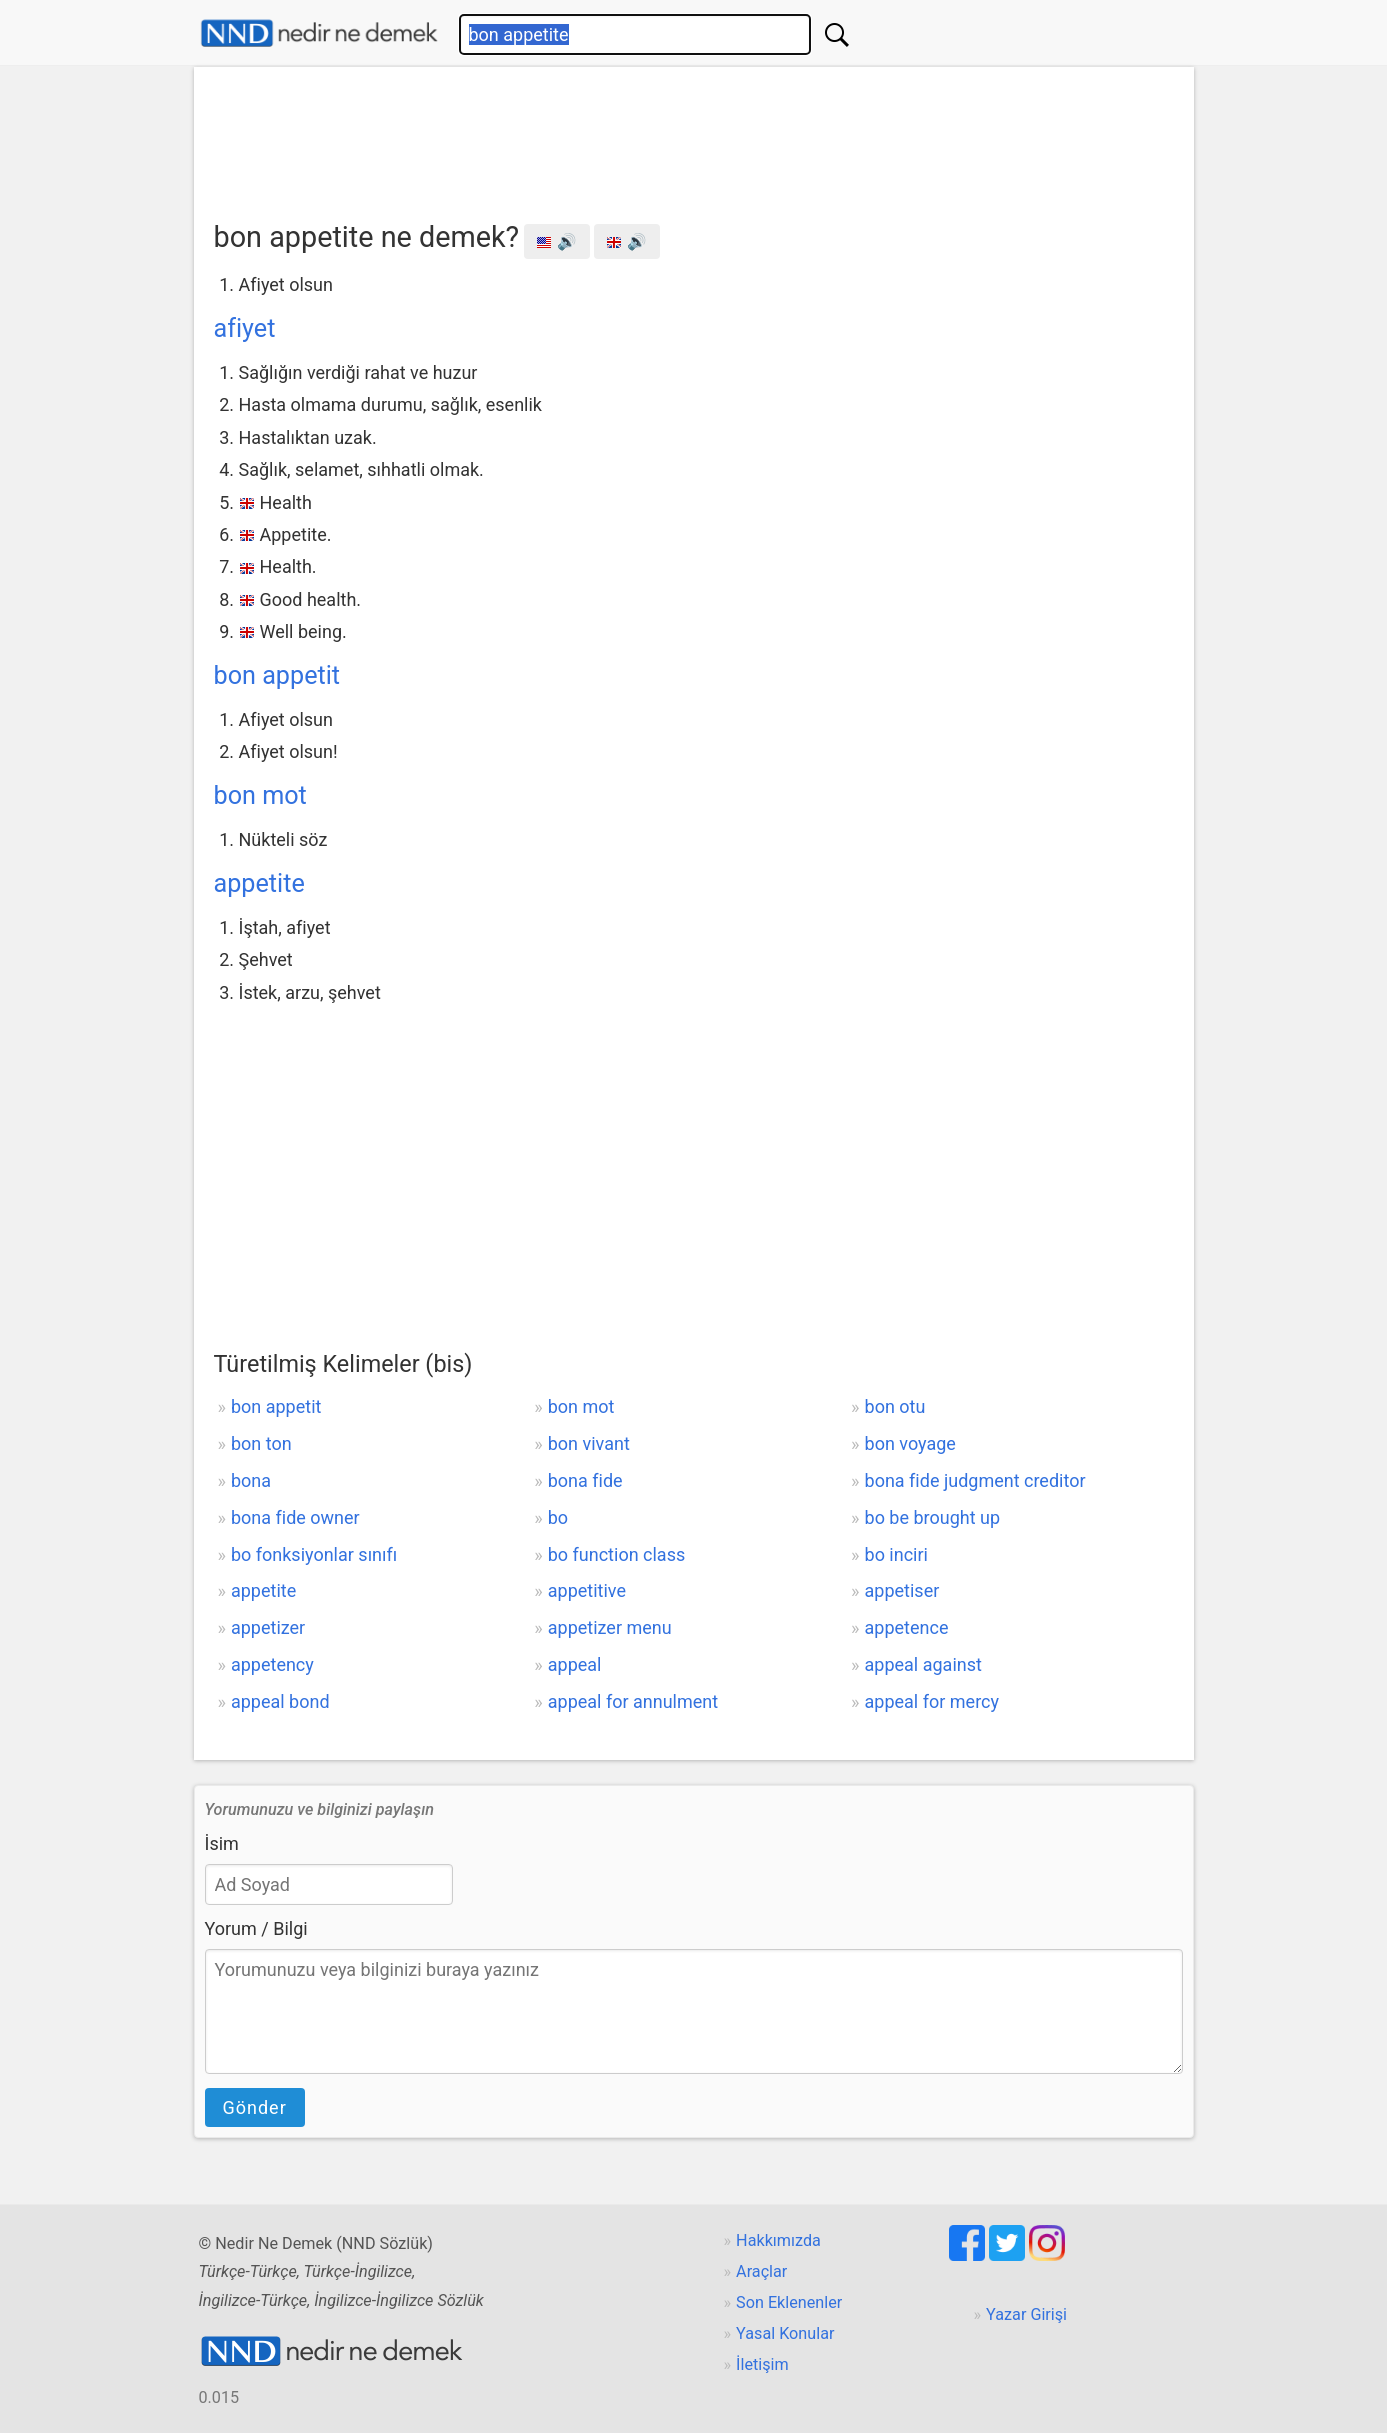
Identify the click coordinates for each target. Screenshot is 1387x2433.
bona (251, 1480)
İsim (222, 1843)
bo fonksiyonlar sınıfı (314, 1554)
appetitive (587, 1590)
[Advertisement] (694, 137)
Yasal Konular (785, 2333)
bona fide (585, 1480)
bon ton (261, 1443)
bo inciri (896, 1554)
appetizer (268, 1627)
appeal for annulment (633, 1701)
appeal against (923, 1664)
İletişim (762, 2364)
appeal (575, 1664)
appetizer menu (610, 1627)
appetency (272, 1664)
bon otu (895, 1406)
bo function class (617, 1554)
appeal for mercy (932, 1701)
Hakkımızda (778, 2240)
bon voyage (910, 1443)
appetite (259, 883)
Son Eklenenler (789, 2302)
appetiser (902, 1590)
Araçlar (761, 2271)
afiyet (245, 328)
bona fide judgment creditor (975, 1480)
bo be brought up (933, 1517)
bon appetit (277, 675)
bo (558, 1517)
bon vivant (589, 1443)
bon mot (260, 795)
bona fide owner (295, 1517)
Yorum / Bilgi (256, 1928)
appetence (907, 1627)
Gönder (255, 2107)
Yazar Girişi (1026, 2314)
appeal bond (280, 1701)
